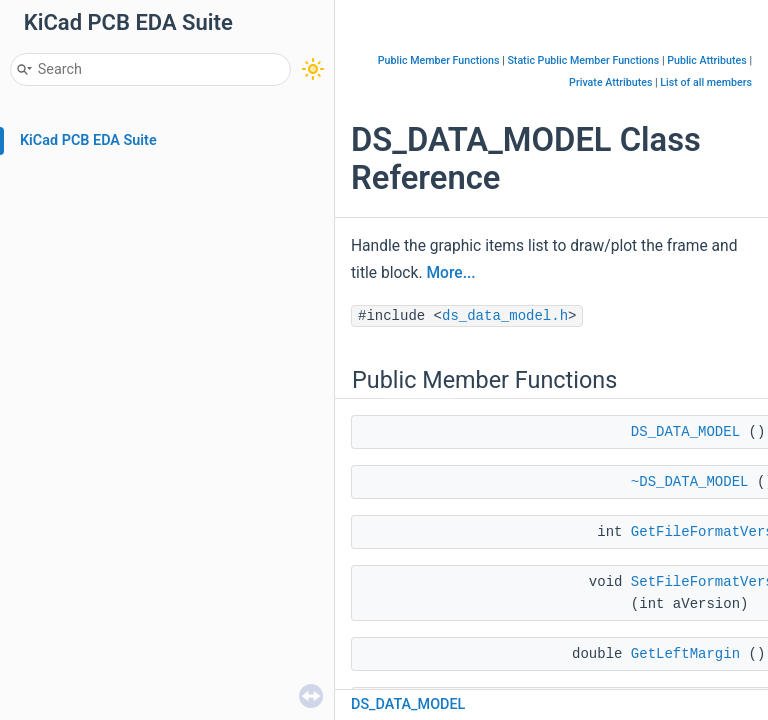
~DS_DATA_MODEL (690, 482)
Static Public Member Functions (583, 60)
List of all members (706, 82)
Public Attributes (707, 60)
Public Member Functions (439, 60)
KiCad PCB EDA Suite (88, 140)
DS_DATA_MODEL (685, 432)
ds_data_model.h (505, 316)
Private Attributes (610, 82)
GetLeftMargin (685, 654)
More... (450, 273)
